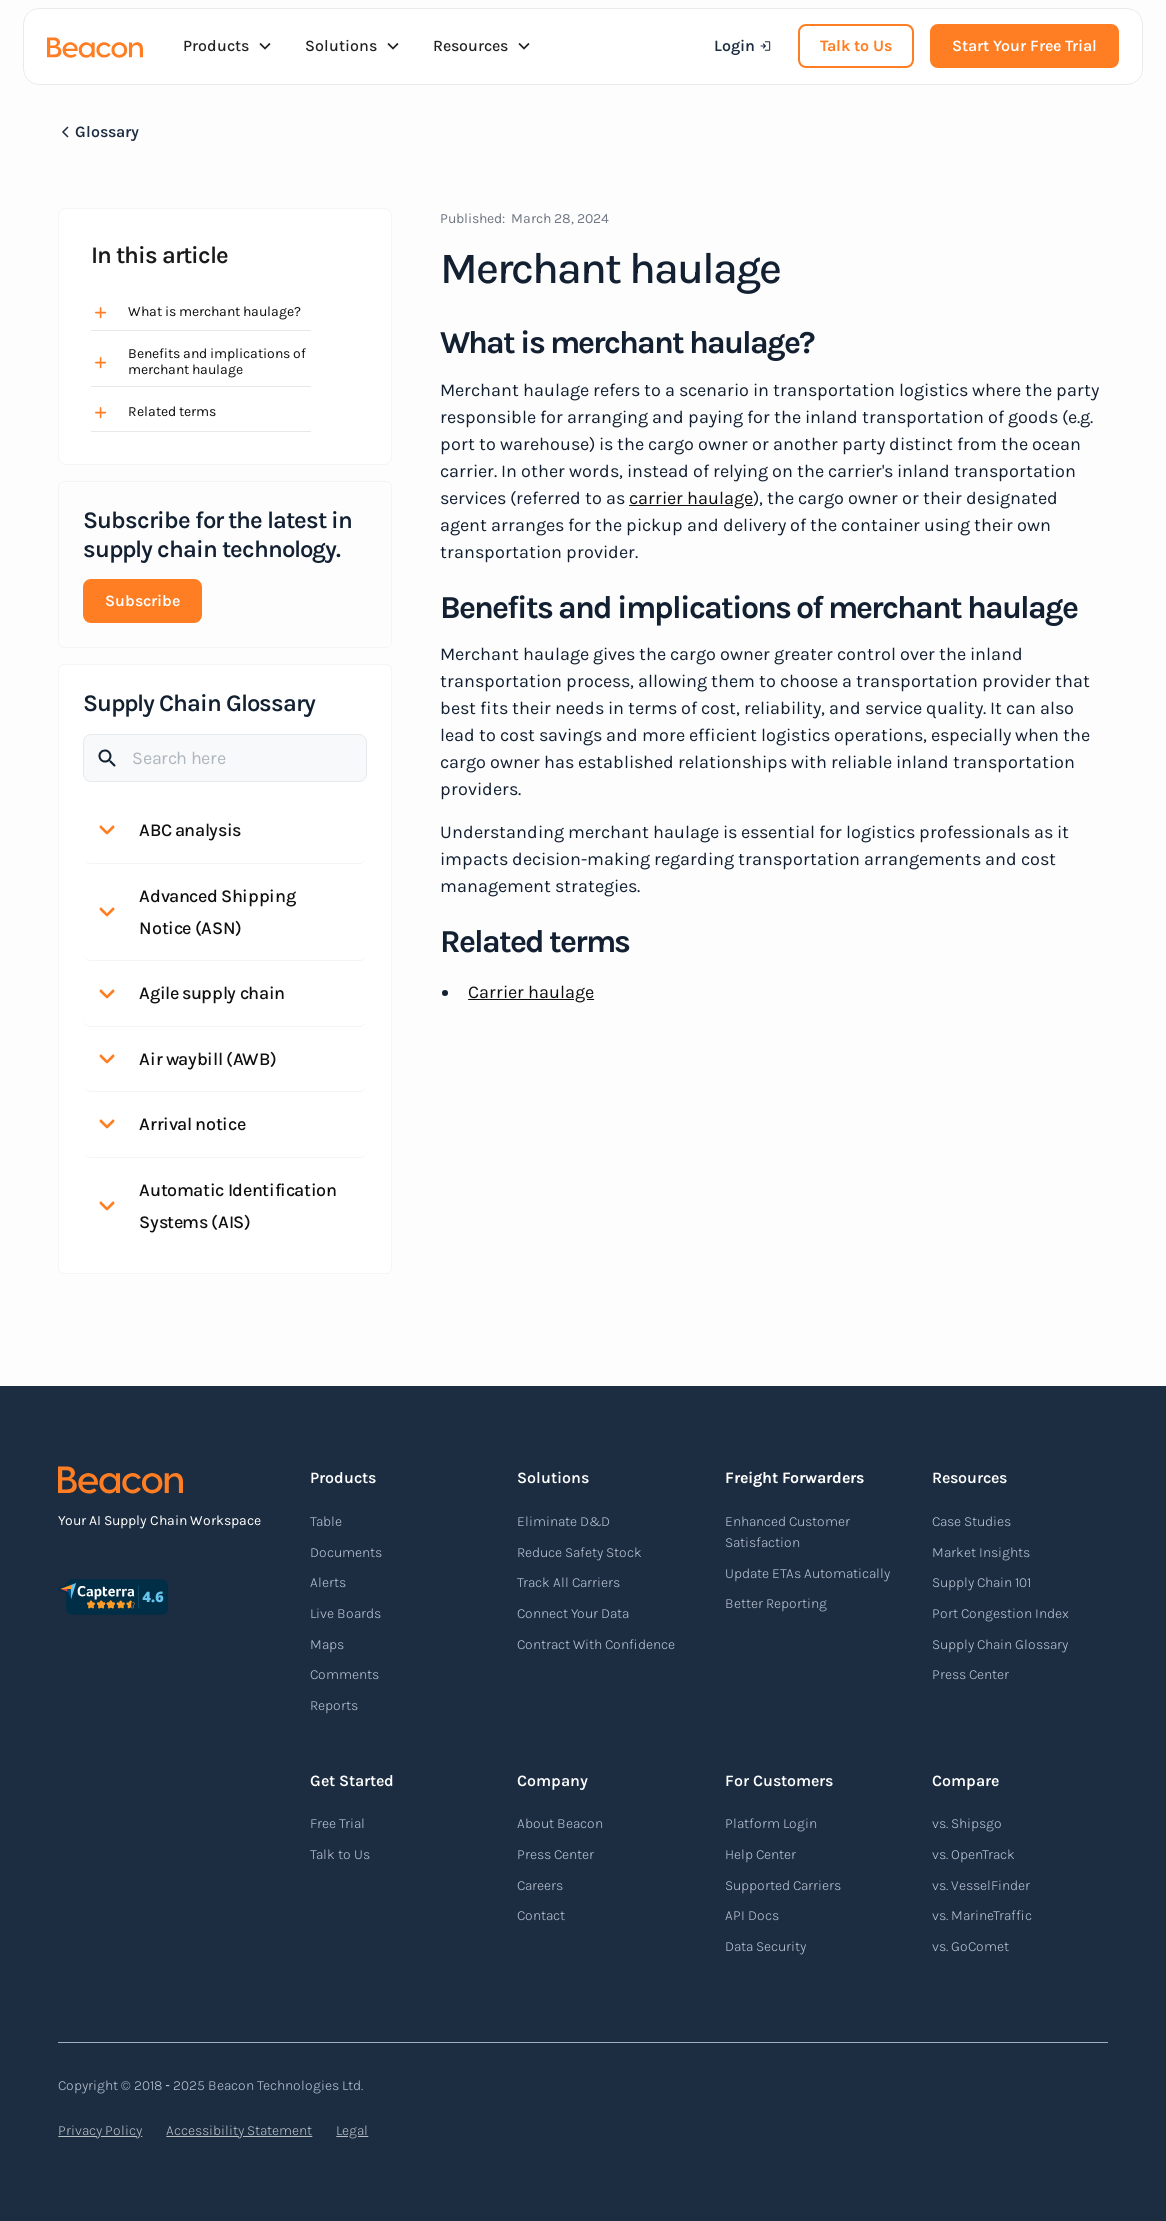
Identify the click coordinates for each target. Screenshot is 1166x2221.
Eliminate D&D (563, 1521)
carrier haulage (691, 498)
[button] (228, 46)
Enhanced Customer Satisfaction (787, 1532)
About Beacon (560, 1823)
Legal (352, 2130)
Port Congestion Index (1000, 1613)
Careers (540, 1885)
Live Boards (345, 1613)
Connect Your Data (573, 1613)
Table (326, 1521)
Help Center (760, 1854)
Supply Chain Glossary (1000, 1644)
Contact (541, 1915)
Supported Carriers (783, 1885)
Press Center (970, 1674)
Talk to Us (856, 45)
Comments (344, 1674)
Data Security (765, 1946)
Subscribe (142, 600)
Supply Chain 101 (981, 1582)
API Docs (752, 1915)
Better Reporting (776, 1603)
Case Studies (971, 1521)
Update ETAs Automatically (807, 1573)
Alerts (328, 1582)
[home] (95, 46)
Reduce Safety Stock (579, 1552)
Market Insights (981, 1552)
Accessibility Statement (239, 2130)
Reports (334, 1705)
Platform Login (771, 1823)
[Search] (225, 758)
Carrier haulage (531, 992)
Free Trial (337, 1823)
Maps (327, 1644)
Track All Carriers (568, 1582)
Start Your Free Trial (1024, 45)
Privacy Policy (100, 2130)
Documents (346, 1552)
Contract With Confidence (596, 1644)
